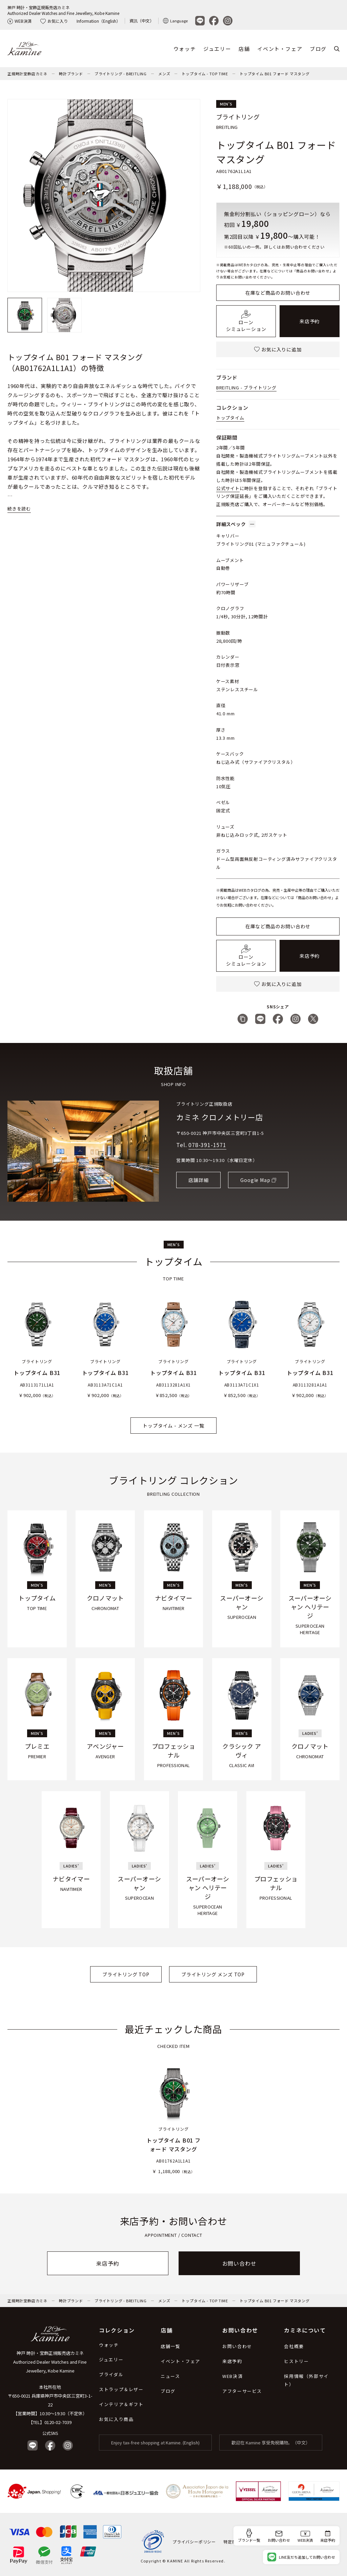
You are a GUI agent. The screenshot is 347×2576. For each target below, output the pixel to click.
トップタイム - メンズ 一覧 (173, 1425)
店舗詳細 (198, 1180)
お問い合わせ (239, 2263)
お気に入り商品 (116, 2419)
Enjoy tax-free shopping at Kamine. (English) (155, 2442)
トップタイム (230, 417)
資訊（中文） (141, 20)
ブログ (318, 48)
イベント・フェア (279, 48)
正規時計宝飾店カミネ (27, 73)
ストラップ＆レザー (121, 2389)
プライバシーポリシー (194, 2541)
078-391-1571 (207, 1145)
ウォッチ (185, 48)
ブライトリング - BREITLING (121, 73)
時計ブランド (71, 73)
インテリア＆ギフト (121, 2404)
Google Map (255, 1180)
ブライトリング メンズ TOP (213, 1974)
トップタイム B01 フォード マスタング (275, 73)
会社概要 (294, 2346)
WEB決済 (19, 21)
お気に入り (54, 21)
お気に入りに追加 (277, 349)
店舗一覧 (170, 2346)
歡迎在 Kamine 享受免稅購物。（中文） (270, 2442)
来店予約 (310, 321)
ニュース (170, 2376)
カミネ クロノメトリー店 (219, 1116)
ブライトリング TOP (125, 1974)
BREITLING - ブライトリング (246, 387)
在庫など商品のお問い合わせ (277, 292)
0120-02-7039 (58, 2422)
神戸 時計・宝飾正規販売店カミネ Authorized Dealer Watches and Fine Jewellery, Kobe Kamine (50, 2362)
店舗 (244, 48)
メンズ (164, 73)
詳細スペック (236, 524)
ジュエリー (217, 48)
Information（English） (98, 21)
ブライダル (111, 2374)
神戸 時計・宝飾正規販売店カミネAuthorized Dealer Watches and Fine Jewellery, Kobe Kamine (63, 10)
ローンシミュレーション (246, 321)
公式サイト (228, 488)
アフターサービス (242, 2391)
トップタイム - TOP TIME (205, 73)
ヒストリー (296, 2361)
